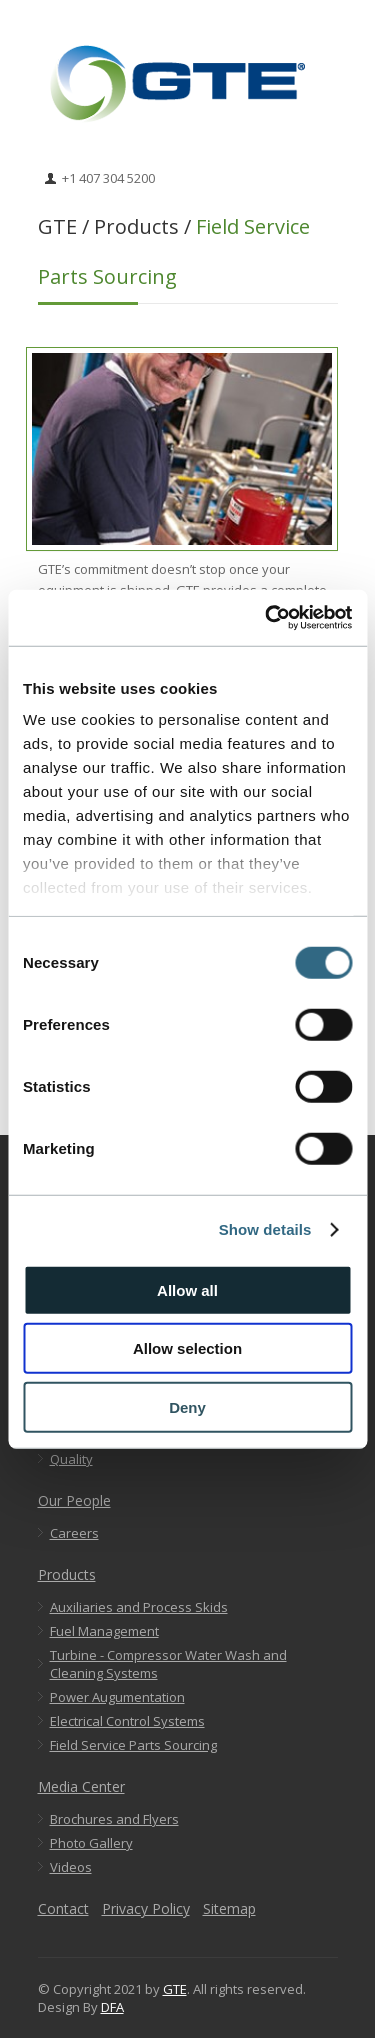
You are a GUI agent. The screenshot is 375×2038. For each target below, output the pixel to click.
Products (67, 1574)
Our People (74, 1500)
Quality (71, 1459)
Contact (63, 1908)
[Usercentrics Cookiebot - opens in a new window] (267, 618)
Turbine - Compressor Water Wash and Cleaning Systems (168, 1664)
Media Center (81, 1786)
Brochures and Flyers (114, 1819)
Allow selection (187, 1348)
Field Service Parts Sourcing (133, 1745)
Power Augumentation (117, 1697)
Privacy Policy (146, 1908)
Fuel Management (104, 1631)
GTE (175, 1989)
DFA (112, 2007)
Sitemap (229, 1908)
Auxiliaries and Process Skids (139, 1607)
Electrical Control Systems (127, 1721)
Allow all (187, 1289)
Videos (71, 1867)
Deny (187, 1406)
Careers (74, 1533)
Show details (265, 1229)
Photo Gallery (91, 1843)
